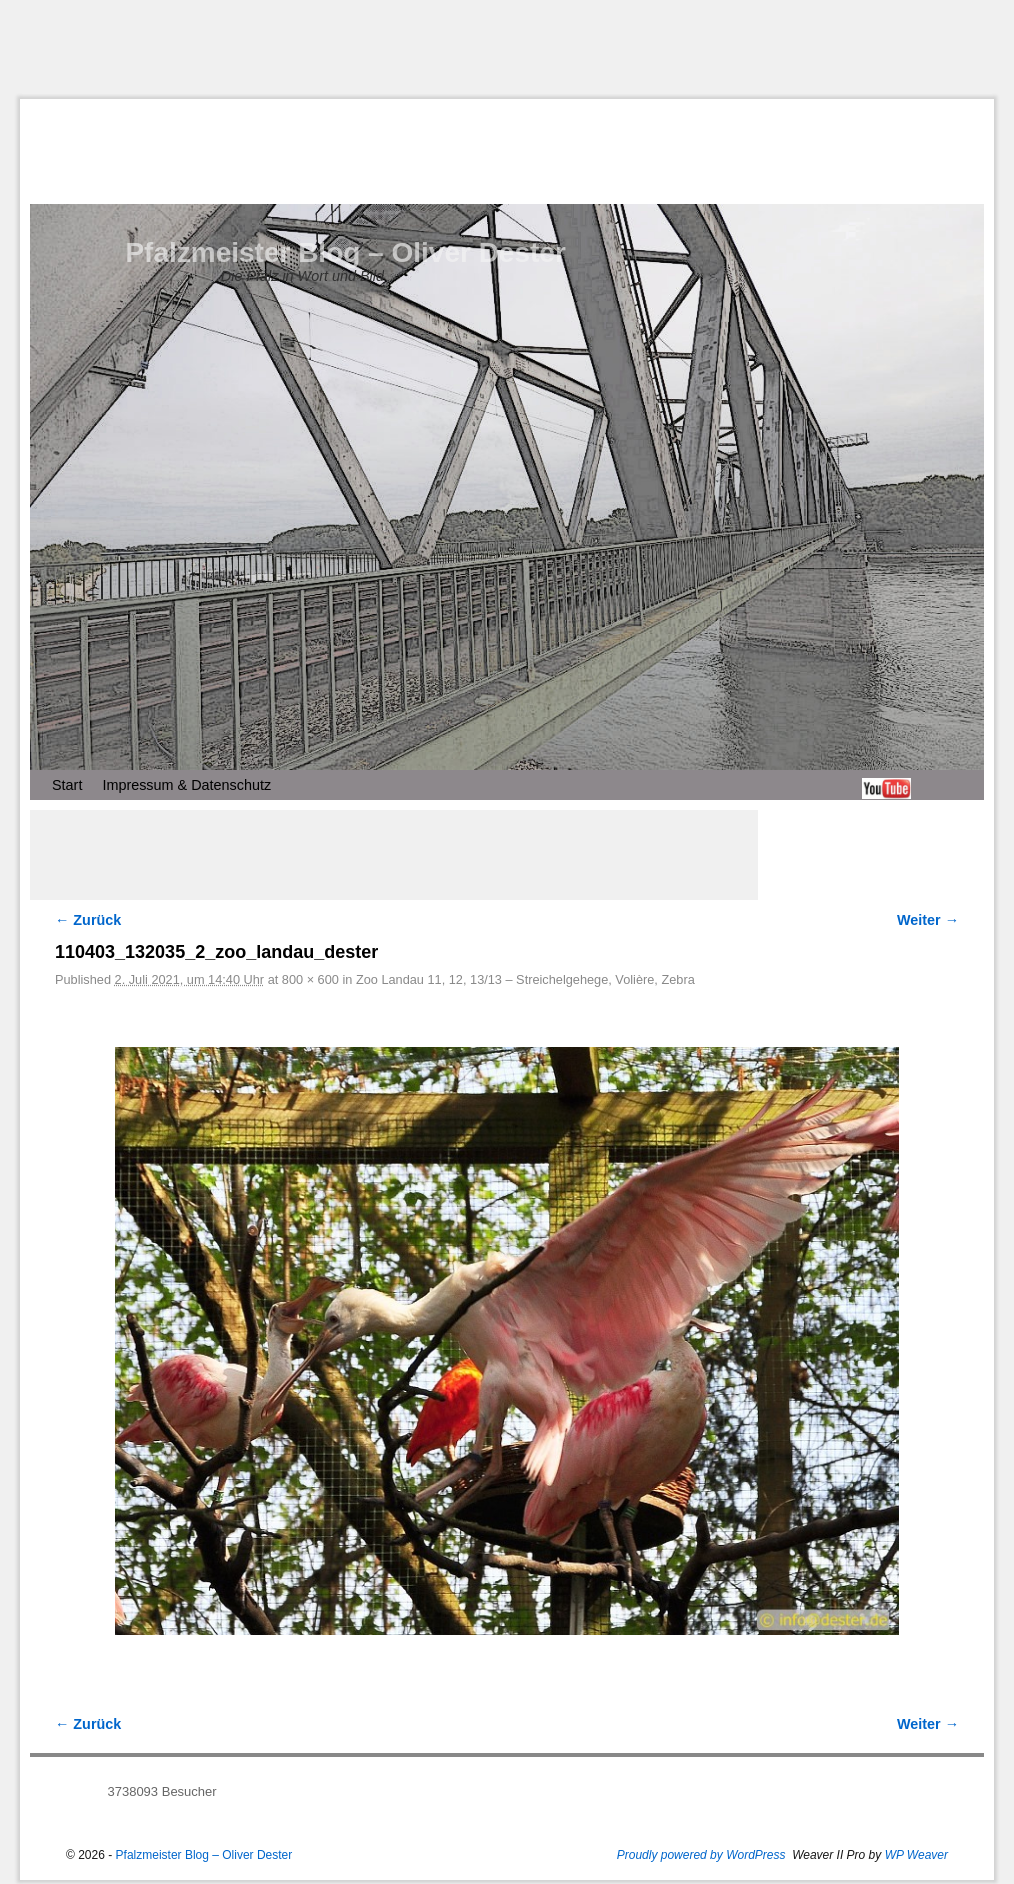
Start (67, 785)
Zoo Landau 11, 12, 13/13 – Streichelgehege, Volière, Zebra (525, 979)
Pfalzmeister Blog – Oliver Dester (345, 252)
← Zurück (88, 920)
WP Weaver (916, 1855)
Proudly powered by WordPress (701, 1855)
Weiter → (928, 920)
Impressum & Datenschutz (186, 785)
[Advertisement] (507, 49)
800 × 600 (310, 979)
